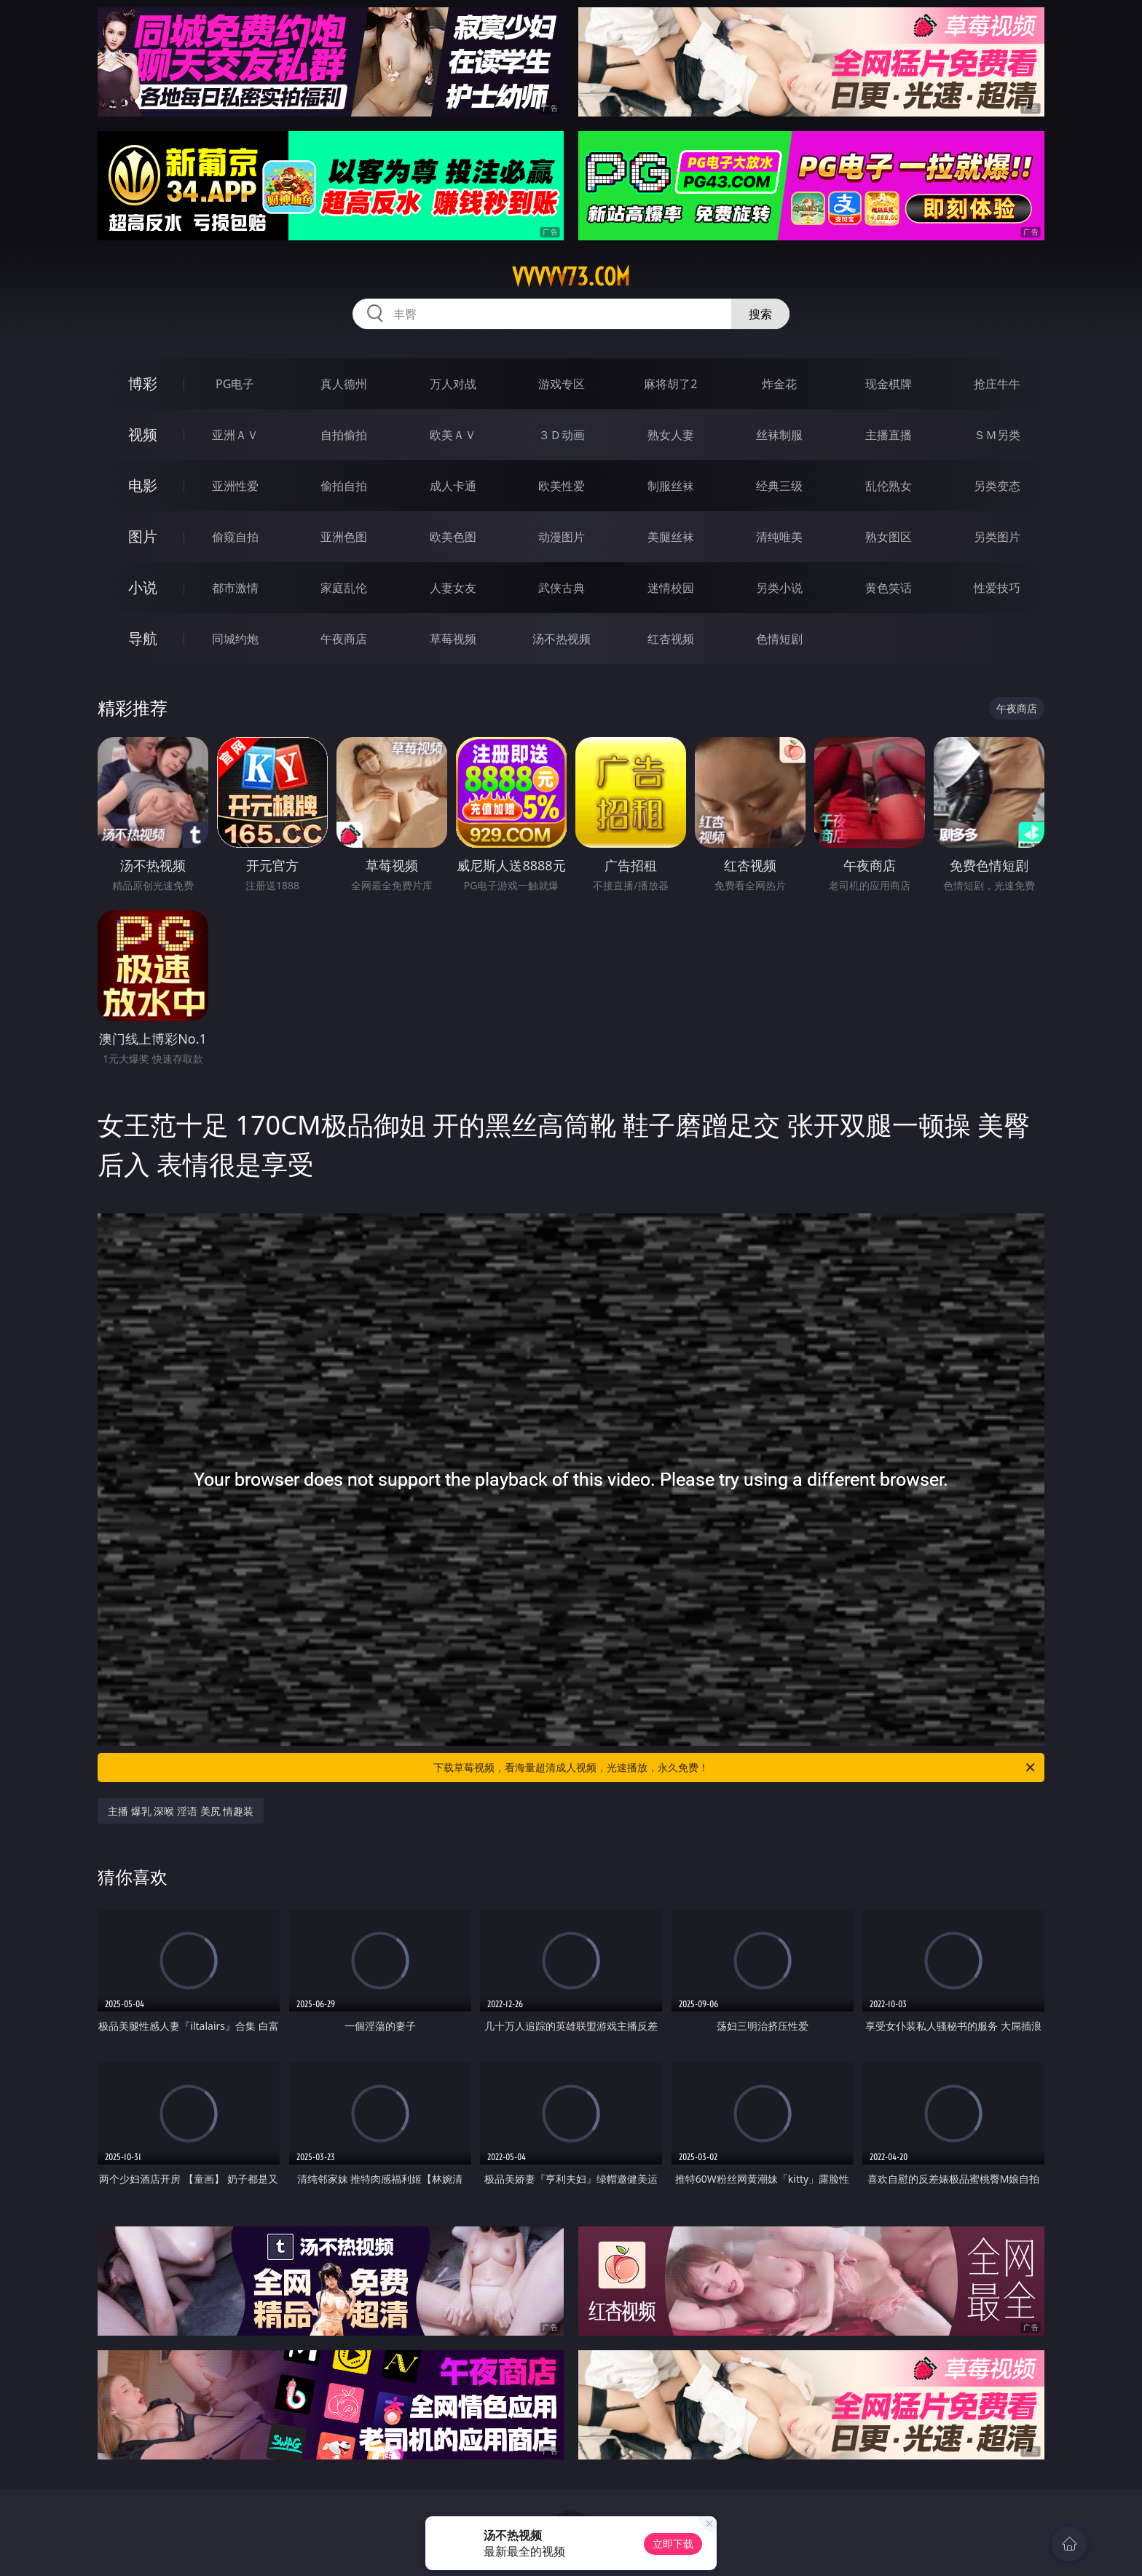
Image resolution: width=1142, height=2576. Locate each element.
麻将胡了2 (670, 384)
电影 (142, 485)
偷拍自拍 (343, 486)
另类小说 (779, 588)
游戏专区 (561, 384)
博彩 (142, 383)
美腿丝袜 (670, 537)
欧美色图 (453, 537)
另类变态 (997, 486)
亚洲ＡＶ (235, 435)
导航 (142, 638)
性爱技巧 (997, 588)
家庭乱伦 (343, 588)
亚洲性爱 (235, 486)
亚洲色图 (343, 537)
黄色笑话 (888, 588)
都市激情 (235, 588)
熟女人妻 (670, 435)
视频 (142, 434)
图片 (142, 536)
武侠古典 (561, 588)
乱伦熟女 (888, 486)
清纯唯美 (779, 537)
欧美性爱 (561, 486)
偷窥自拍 (235, 537)
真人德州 (343, 384)
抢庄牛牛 (997, 384)
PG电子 (235, 384)
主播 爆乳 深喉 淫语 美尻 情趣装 (180, 1811)
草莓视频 (453, 639)
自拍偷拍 (343, 435)
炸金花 (779, 384)
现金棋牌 (888, 384)
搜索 (760, 314)
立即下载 (673, 2544)
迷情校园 (670, 588)
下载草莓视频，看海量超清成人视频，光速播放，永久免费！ (735, 1767)
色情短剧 (779, 639)
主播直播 (888, 435)
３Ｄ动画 (561, 435)
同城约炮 (235, 639)
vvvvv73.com (571, 276)
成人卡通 (453, 486)
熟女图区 (888, 537)
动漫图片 (561, 537)
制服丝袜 (670, 486)
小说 (142, 587)
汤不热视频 (561, 639)
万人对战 (453, 384)
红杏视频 (670, 639)
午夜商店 (343, 639)
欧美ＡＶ (453, 435)
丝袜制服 (779, 435)
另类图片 (997, 537)
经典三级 (779, 486)
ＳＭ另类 (997, 435)
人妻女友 (453, 588)
